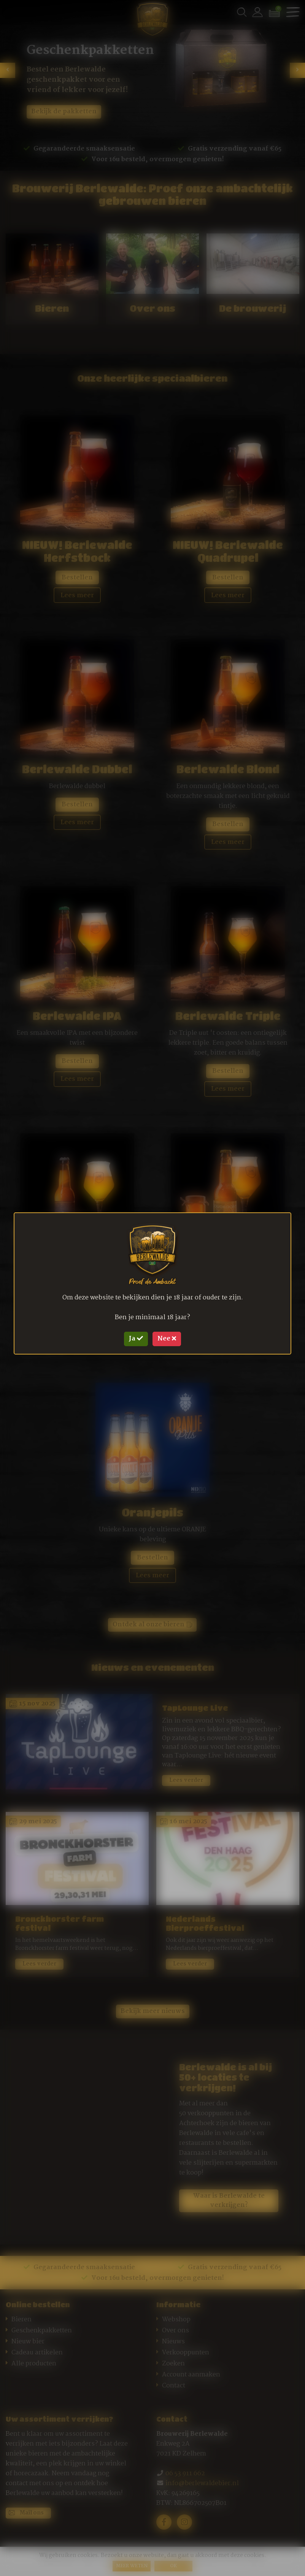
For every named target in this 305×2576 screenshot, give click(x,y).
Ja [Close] (136, 1338)
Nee (166, 1338)
